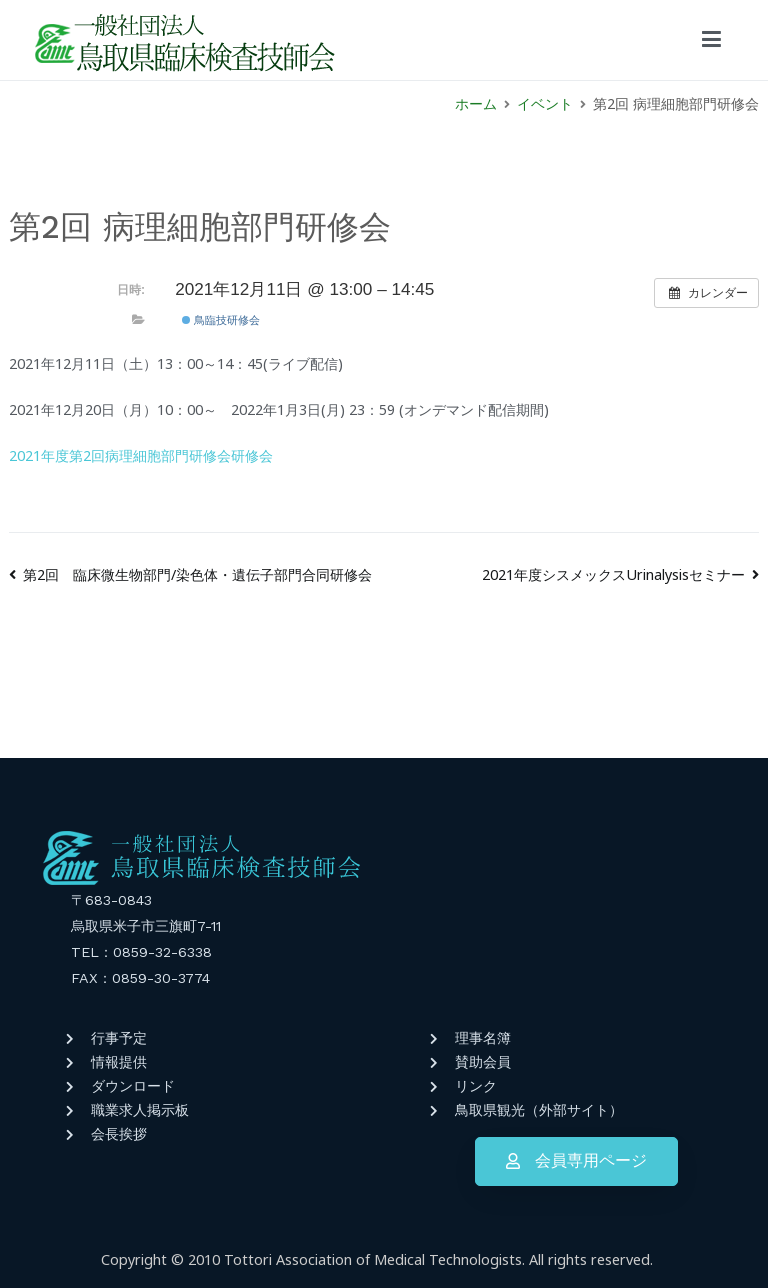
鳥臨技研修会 (221, 320)
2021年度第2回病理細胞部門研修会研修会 (141, 455)
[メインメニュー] (711, 40)
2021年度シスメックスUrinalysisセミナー (613, 574)
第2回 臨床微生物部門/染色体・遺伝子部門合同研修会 (197, 574)
